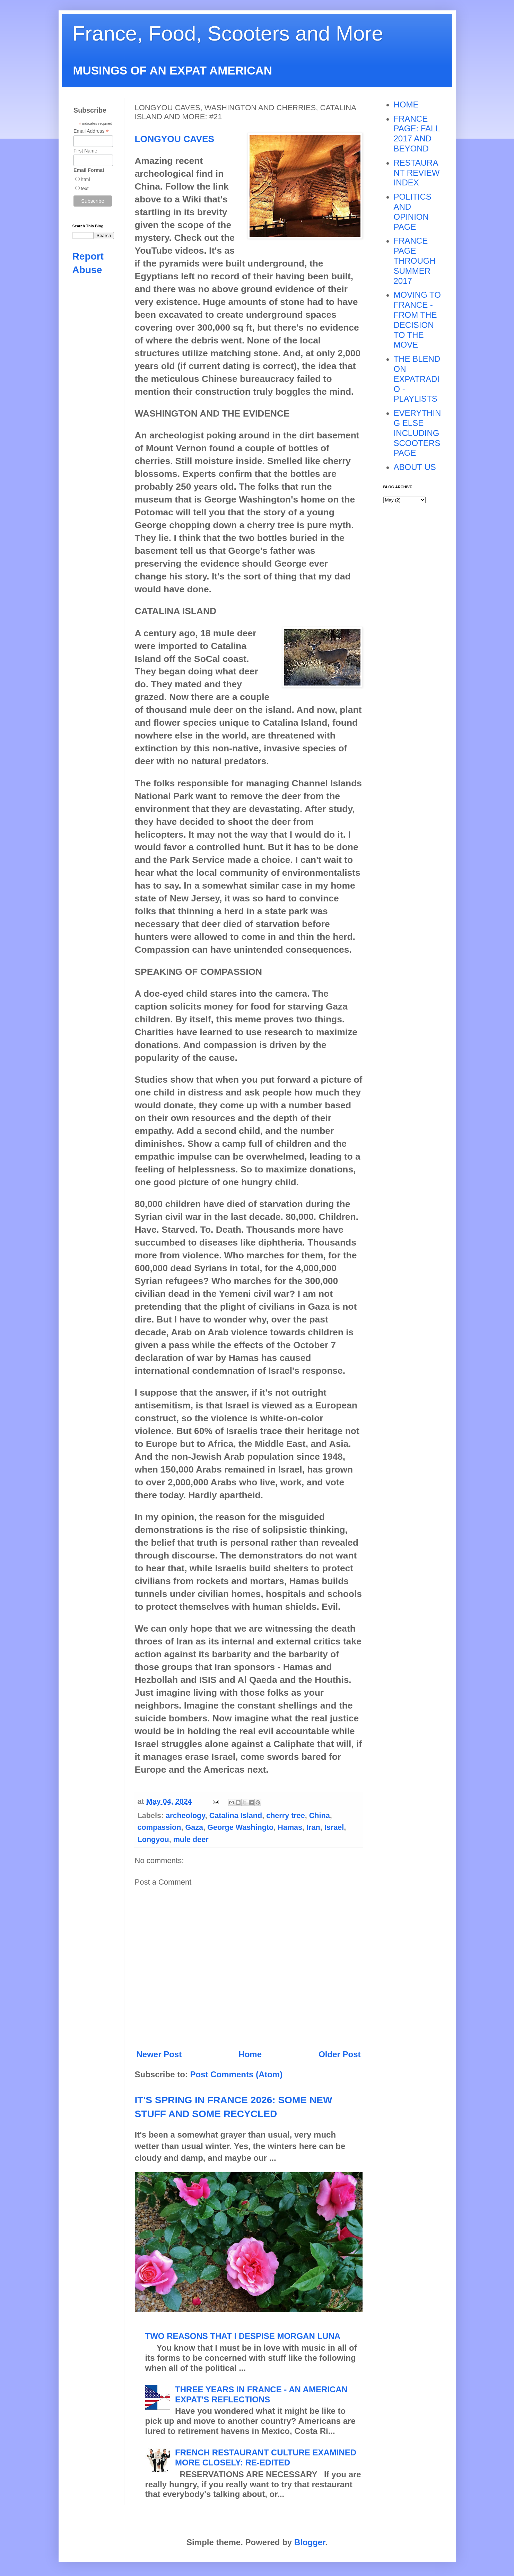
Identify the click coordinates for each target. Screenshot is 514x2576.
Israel (334, 1827)
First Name (85, 151)
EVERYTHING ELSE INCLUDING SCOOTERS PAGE (417, 432)
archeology (185, 1815)
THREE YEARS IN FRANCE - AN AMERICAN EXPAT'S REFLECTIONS (261, 2394)
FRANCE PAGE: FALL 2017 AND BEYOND (417, 133)
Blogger (309, 2542)
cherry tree (285, 1815)
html (85, 179)
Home (250, 2054)
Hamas (290, 1827)
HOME (406, 104)
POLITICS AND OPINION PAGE (413, 211)
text (85, 188)
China (319, 1815)
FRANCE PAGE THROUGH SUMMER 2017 (415, 260)
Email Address (91, 131)
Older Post (339, 2054)
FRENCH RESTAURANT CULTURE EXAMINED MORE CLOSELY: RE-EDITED (265, 2457)
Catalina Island (235, 1815)
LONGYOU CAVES (175, 139)
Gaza (194, 1827)
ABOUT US (415, 467)
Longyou (153, 1839)
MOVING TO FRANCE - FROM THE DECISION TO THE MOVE (417, 319)
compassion (159, 1827)
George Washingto (240, 1827)
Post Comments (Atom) (236, 2074)
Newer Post (159, 2054)
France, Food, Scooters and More (227, 33)
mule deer (191, 1839)
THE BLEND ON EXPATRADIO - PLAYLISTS (417, 378)
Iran (313, 1827)
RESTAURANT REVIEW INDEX (417, 172)
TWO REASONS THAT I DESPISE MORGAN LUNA (243, 2336)
